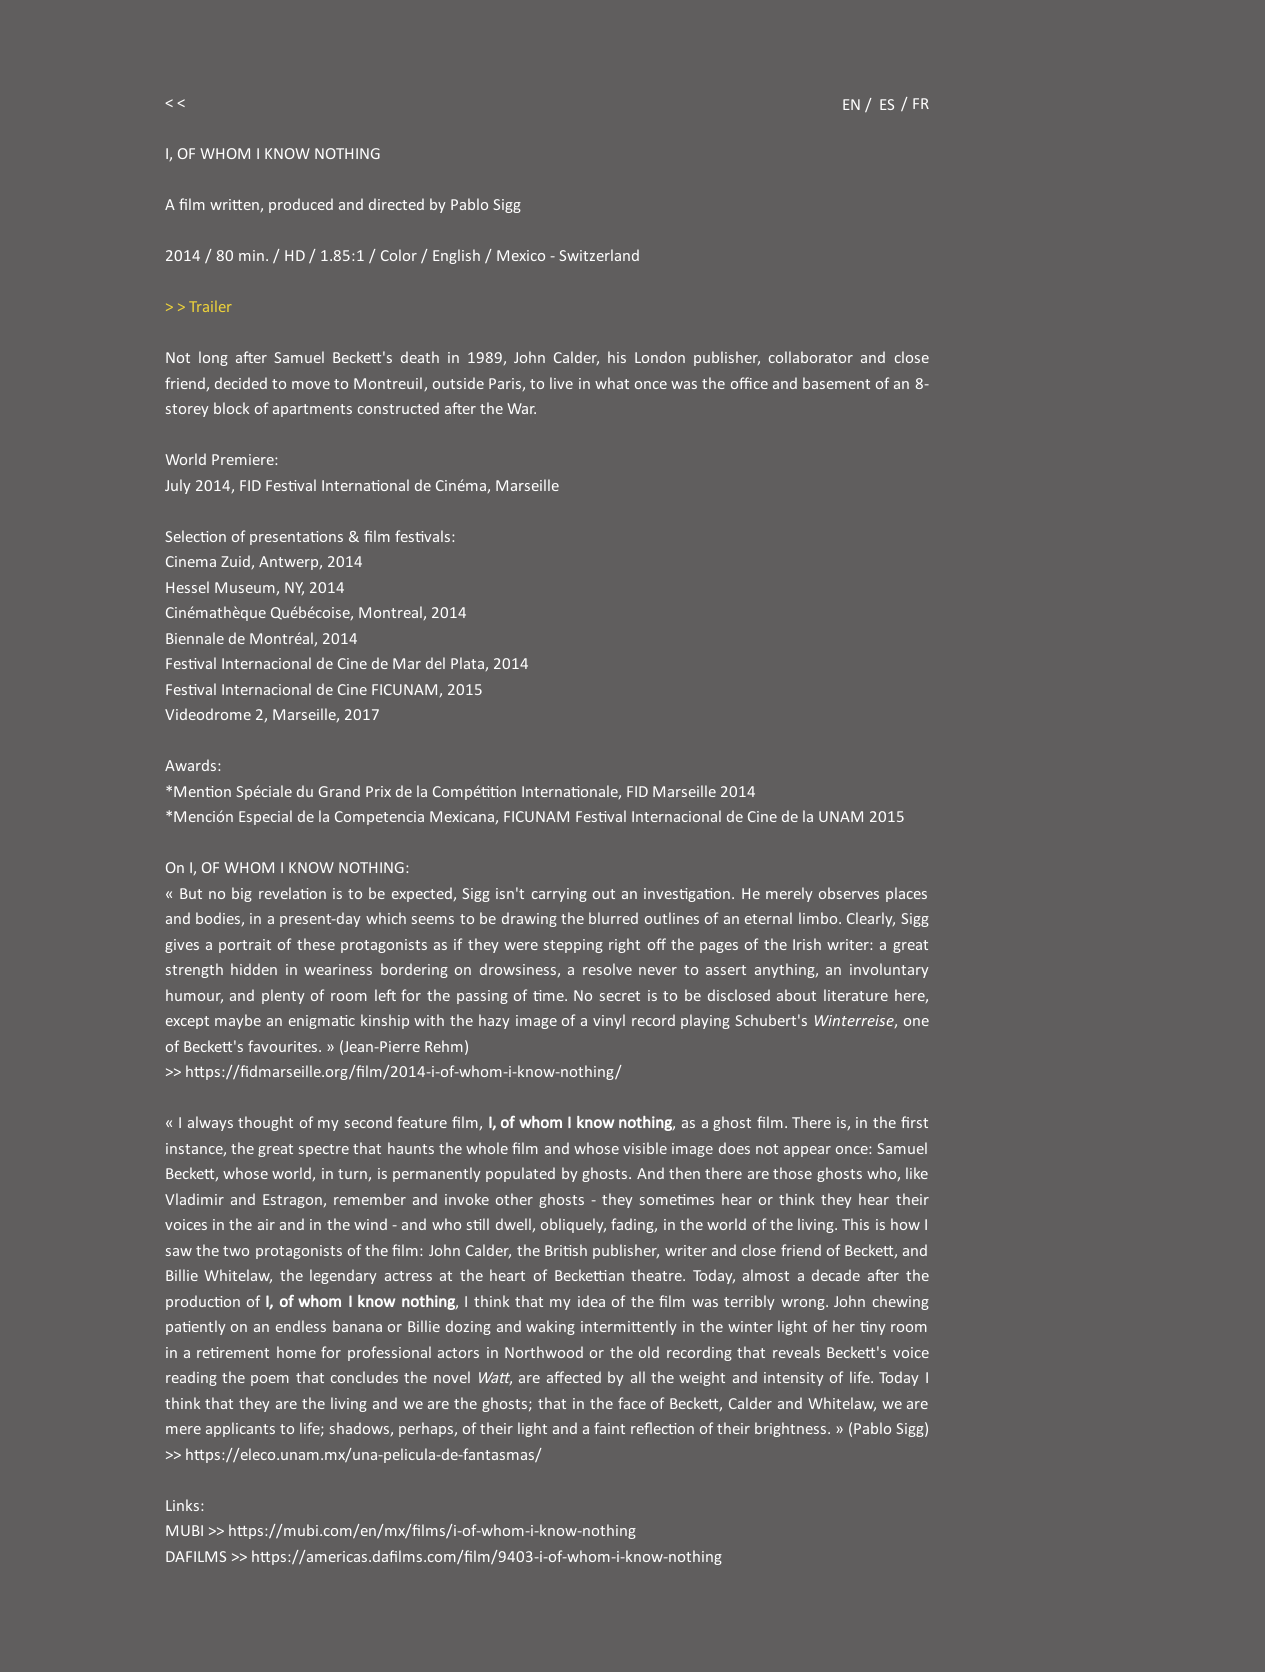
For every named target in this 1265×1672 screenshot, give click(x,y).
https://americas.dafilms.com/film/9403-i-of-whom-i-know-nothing (486, 1557)
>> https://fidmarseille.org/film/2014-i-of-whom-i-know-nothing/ (393, 1072)
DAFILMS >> (206, 1557)
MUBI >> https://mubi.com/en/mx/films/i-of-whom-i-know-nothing (400, 1531)
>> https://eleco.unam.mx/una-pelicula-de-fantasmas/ (353, 1455)
